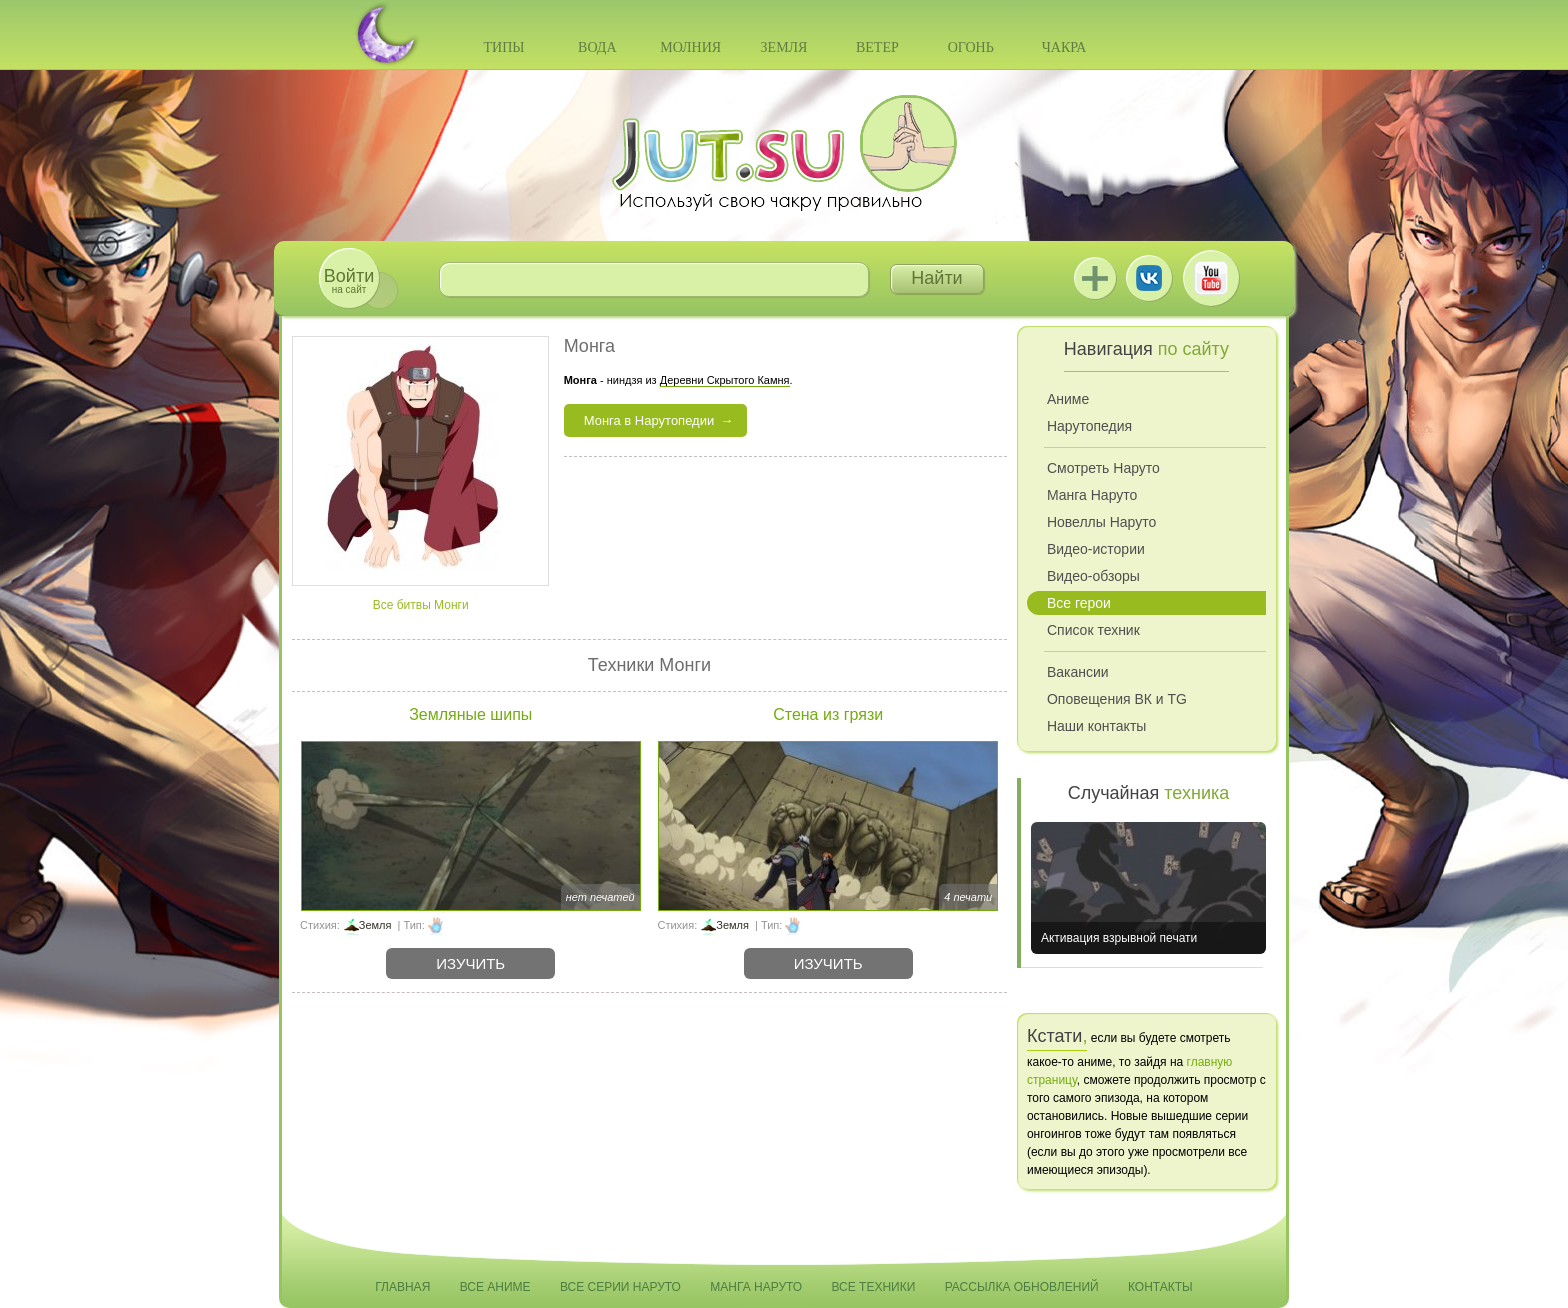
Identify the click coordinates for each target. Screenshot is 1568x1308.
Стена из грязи (828, 714)
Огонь (971, 47)
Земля (784, 47)
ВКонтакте (1149, 278)
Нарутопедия (1089, 426)
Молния (690, 47)
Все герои (1079, 603)
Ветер (877, 47)
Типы (503, 47)
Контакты (1160, 1287)
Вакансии (1078, 672)
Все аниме (495, 1287)
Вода (597, 47)
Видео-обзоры (1093, 576)
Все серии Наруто (620, 1287)
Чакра (1064, 47)
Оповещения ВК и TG (1117, 699)
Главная (402, 1287)
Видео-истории (1096, 549)
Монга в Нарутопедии (649, 420)
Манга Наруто (1092, 495)
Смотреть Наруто (1103, 468)
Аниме (1068, 399)
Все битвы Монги (421, 605)
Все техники (873, 1287)
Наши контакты (1096, 726)
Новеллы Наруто (1101, 522)
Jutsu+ (1095, 278)
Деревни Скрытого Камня (725, 380)
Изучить (470, 963)
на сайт (349, 280)
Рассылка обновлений (1022, 1287)
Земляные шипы (470, 714)
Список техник (1093, 630)
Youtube (1211, 278)
